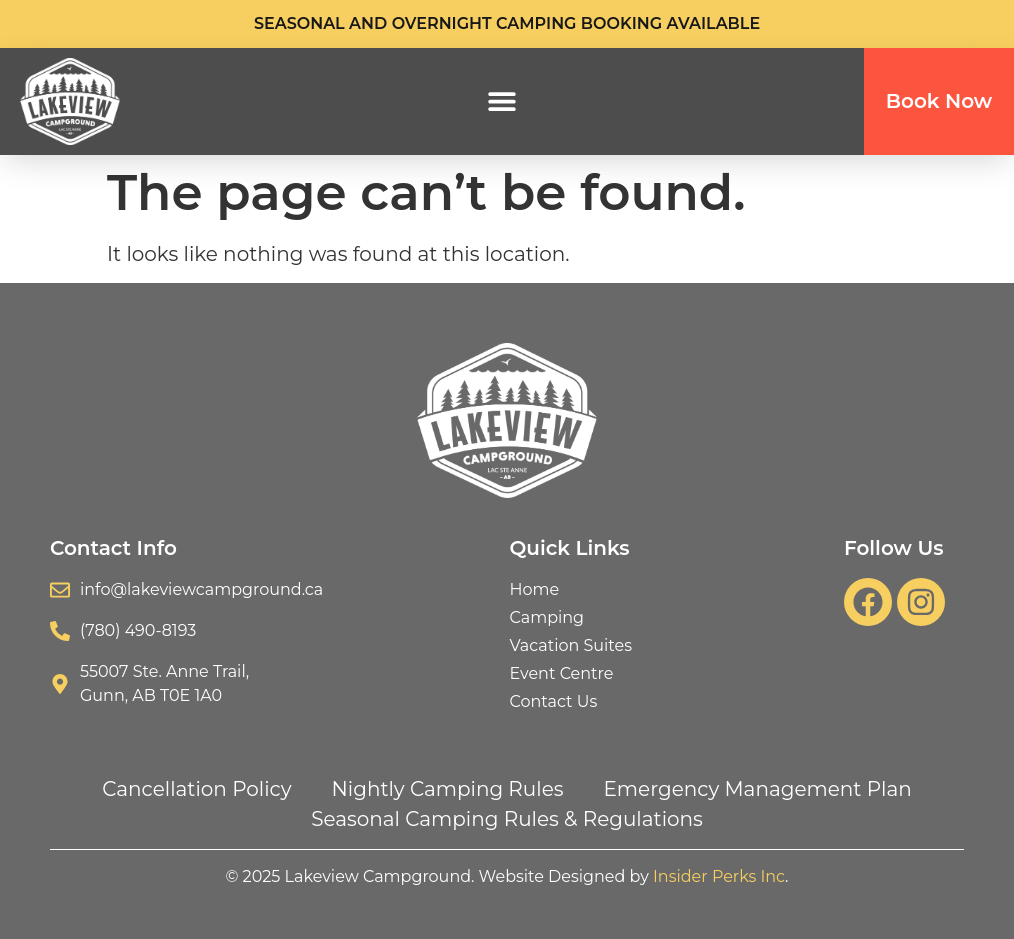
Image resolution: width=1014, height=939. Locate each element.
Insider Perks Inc (719, 876)
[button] (502, 101)
